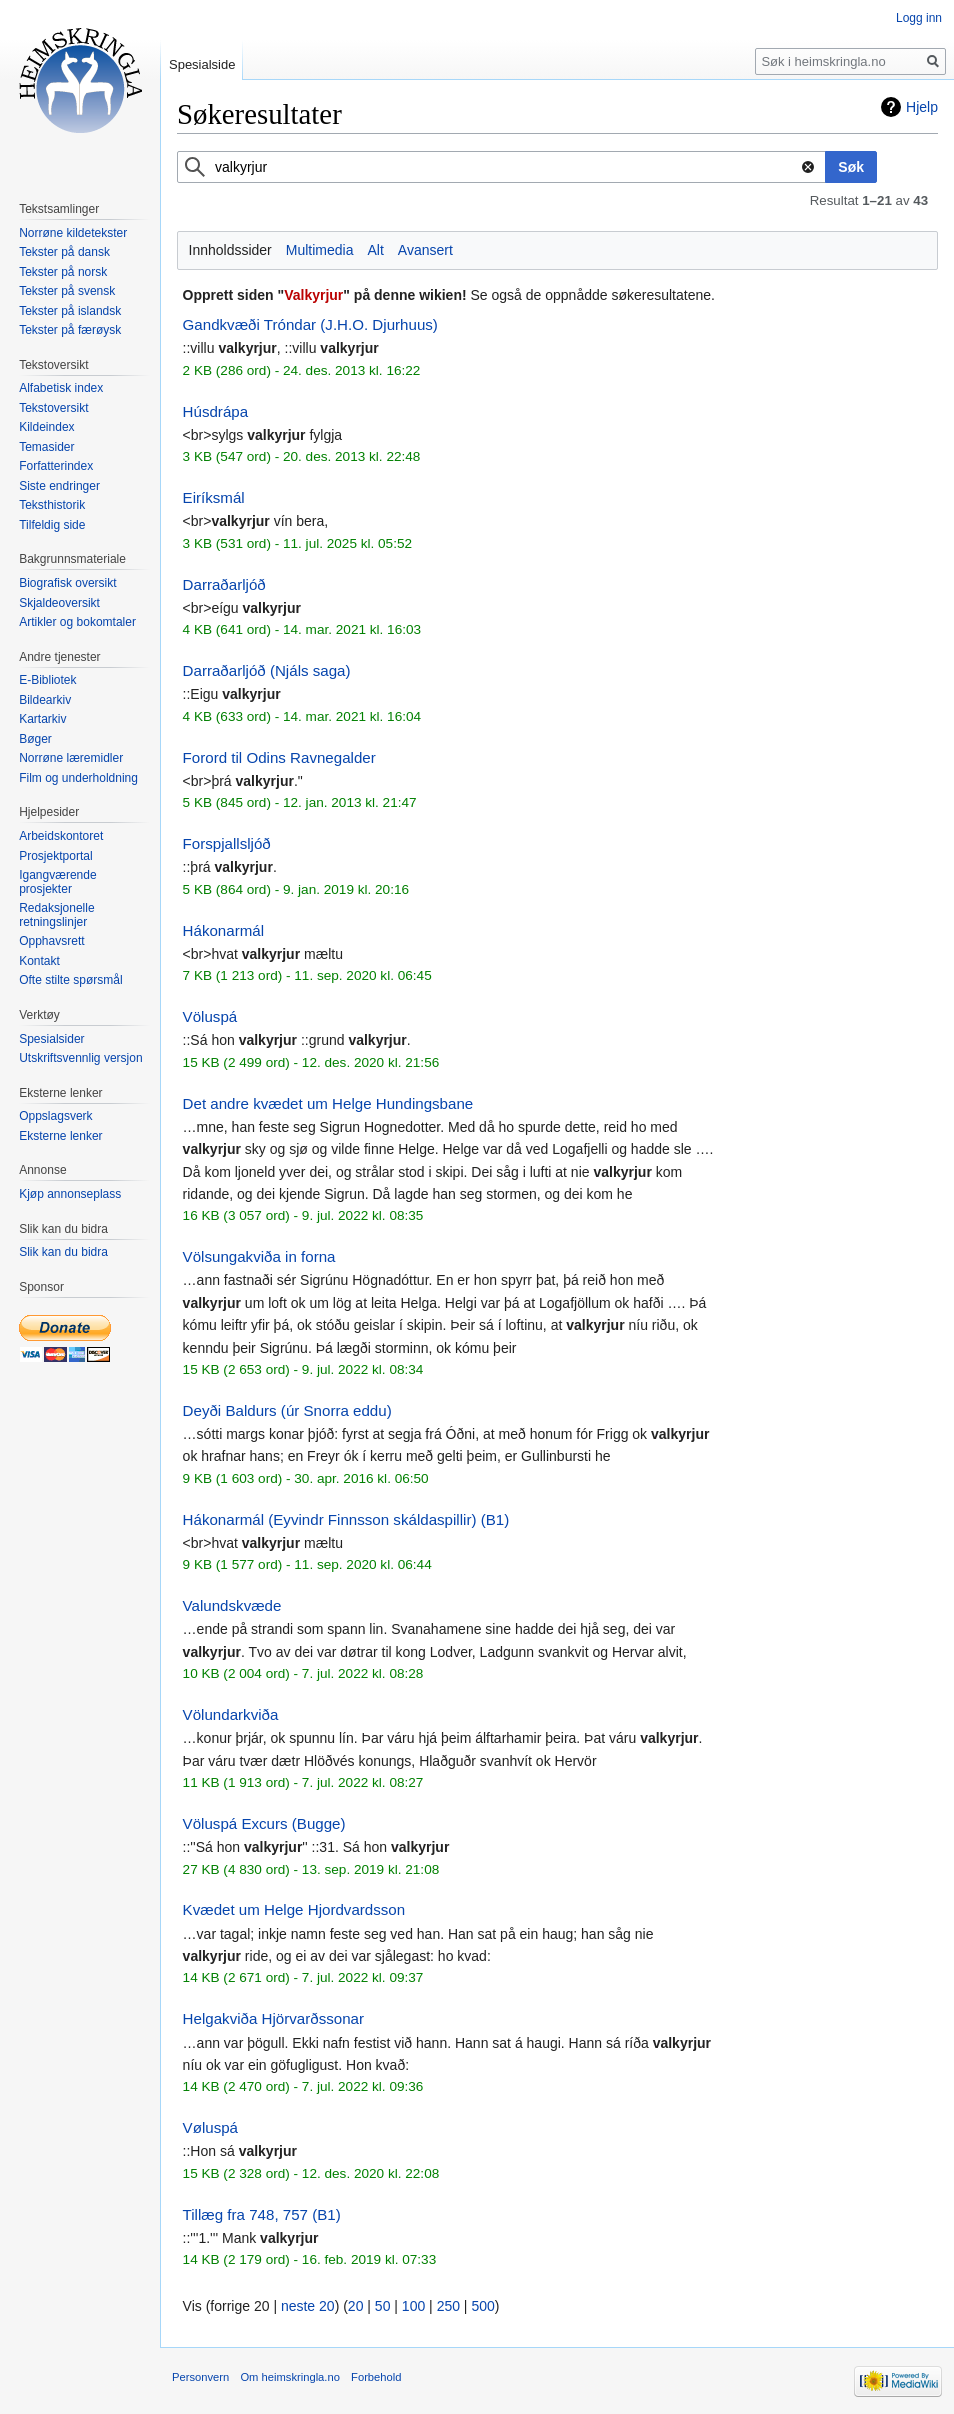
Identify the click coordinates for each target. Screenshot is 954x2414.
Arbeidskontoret (61, 836)
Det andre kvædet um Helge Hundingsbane (328, 1103)
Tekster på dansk (64, 252)
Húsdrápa (216, 411)
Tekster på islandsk (70, 311)
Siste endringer (59, 486)
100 (413, 2306)
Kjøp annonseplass (70, 1194)
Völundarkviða (231, 1714)
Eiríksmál (214, 497)
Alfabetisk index (61, 388)
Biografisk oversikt (67, 583)
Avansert (425, 250)
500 (482, 2306)
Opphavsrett (51, 941)
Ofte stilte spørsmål (70, 980)
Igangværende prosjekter (57, 882)
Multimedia (320, 250)
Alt (375, 250)
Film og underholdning (78, 778)
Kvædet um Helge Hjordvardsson (294, 1909)
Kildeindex (46, 427)
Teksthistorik (52, 505)
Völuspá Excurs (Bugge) (264, 1823)
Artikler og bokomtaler (77, 622)
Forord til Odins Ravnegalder (279, 757)
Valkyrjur (313, 295)
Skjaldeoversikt (59, 603)
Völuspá (210, 1016)
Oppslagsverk (55, 1116)
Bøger (35, 739)
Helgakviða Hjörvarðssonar (273, 2018)
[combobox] (501, 167)
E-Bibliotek (47, 680)
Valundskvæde (232, 1605)
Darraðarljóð (224, 584)
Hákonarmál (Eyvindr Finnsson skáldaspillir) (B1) (346, 1519)
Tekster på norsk (63, 272)
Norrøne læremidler (71, 758)
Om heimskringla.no (289, 2377)
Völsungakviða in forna (259, 1256)
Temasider (46, 447)
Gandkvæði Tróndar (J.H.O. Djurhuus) (310, 324)
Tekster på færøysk (70, 330)
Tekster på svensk (67, 291)
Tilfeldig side (52, 525)
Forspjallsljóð (227, 843)
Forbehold (376, 2377)
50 (383, 2306)
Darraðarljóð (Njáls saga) (267, 670)
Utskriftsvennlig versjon (80, 1058)
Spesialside (202, 64)
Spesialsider (51, 1039)
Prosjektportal (55, 856)
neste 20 (308, 2306)
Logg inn (919, 18)
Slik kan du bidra (63, 1252)
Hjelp (922, 107)
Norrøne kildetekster (73, 233)
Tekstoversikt (53, 408)
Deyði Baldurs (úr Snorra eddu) (287, 1410)
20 (356, 2306)
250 (448, 2306)
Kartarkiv (42, 719)
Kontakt (39, 961)
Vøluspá (210, 2127)
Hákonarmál (223, 930)
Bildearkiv (45, 700)
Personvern (200, 2377)
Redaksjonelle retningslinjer (56, 915)
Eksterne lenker (60, 1136)
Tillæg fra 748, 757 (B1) (262, 2214)
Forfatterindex (56, 466)
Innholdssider (230, 250)
